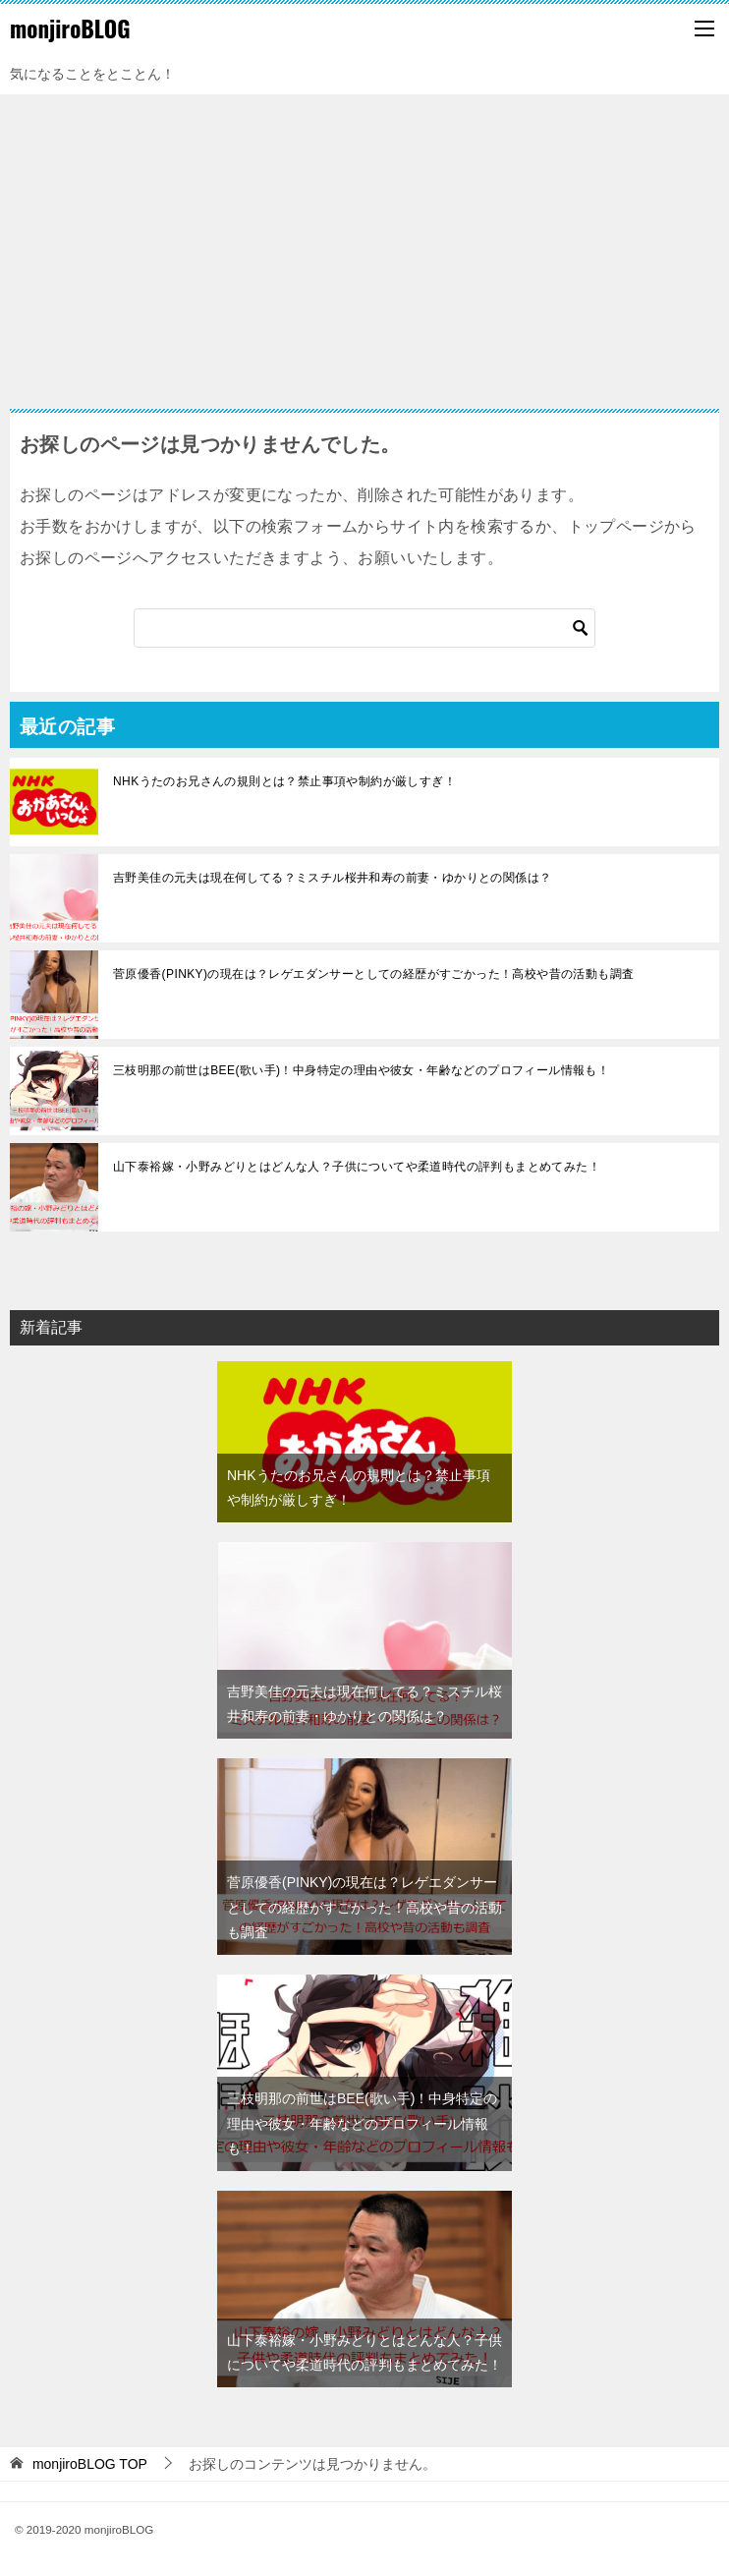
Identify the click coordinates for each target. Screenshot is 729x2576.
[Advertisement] (364, 241)
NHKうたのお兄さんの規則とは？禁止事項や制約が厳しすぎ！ (284, 781)
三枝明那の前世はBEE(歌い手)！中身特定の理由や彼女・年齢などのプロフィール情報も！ (361, 1070)
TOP (89, 2464)
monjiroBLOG (70, 28)
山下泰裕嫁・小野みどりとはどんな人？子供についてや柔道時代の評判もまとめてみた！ (356, 1167)
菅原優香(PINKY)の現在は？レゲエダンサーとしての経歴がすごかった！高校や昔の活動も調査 (373, 974)
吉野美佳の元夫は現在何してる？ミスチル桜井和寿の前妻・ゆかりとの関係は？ (332, 878)
